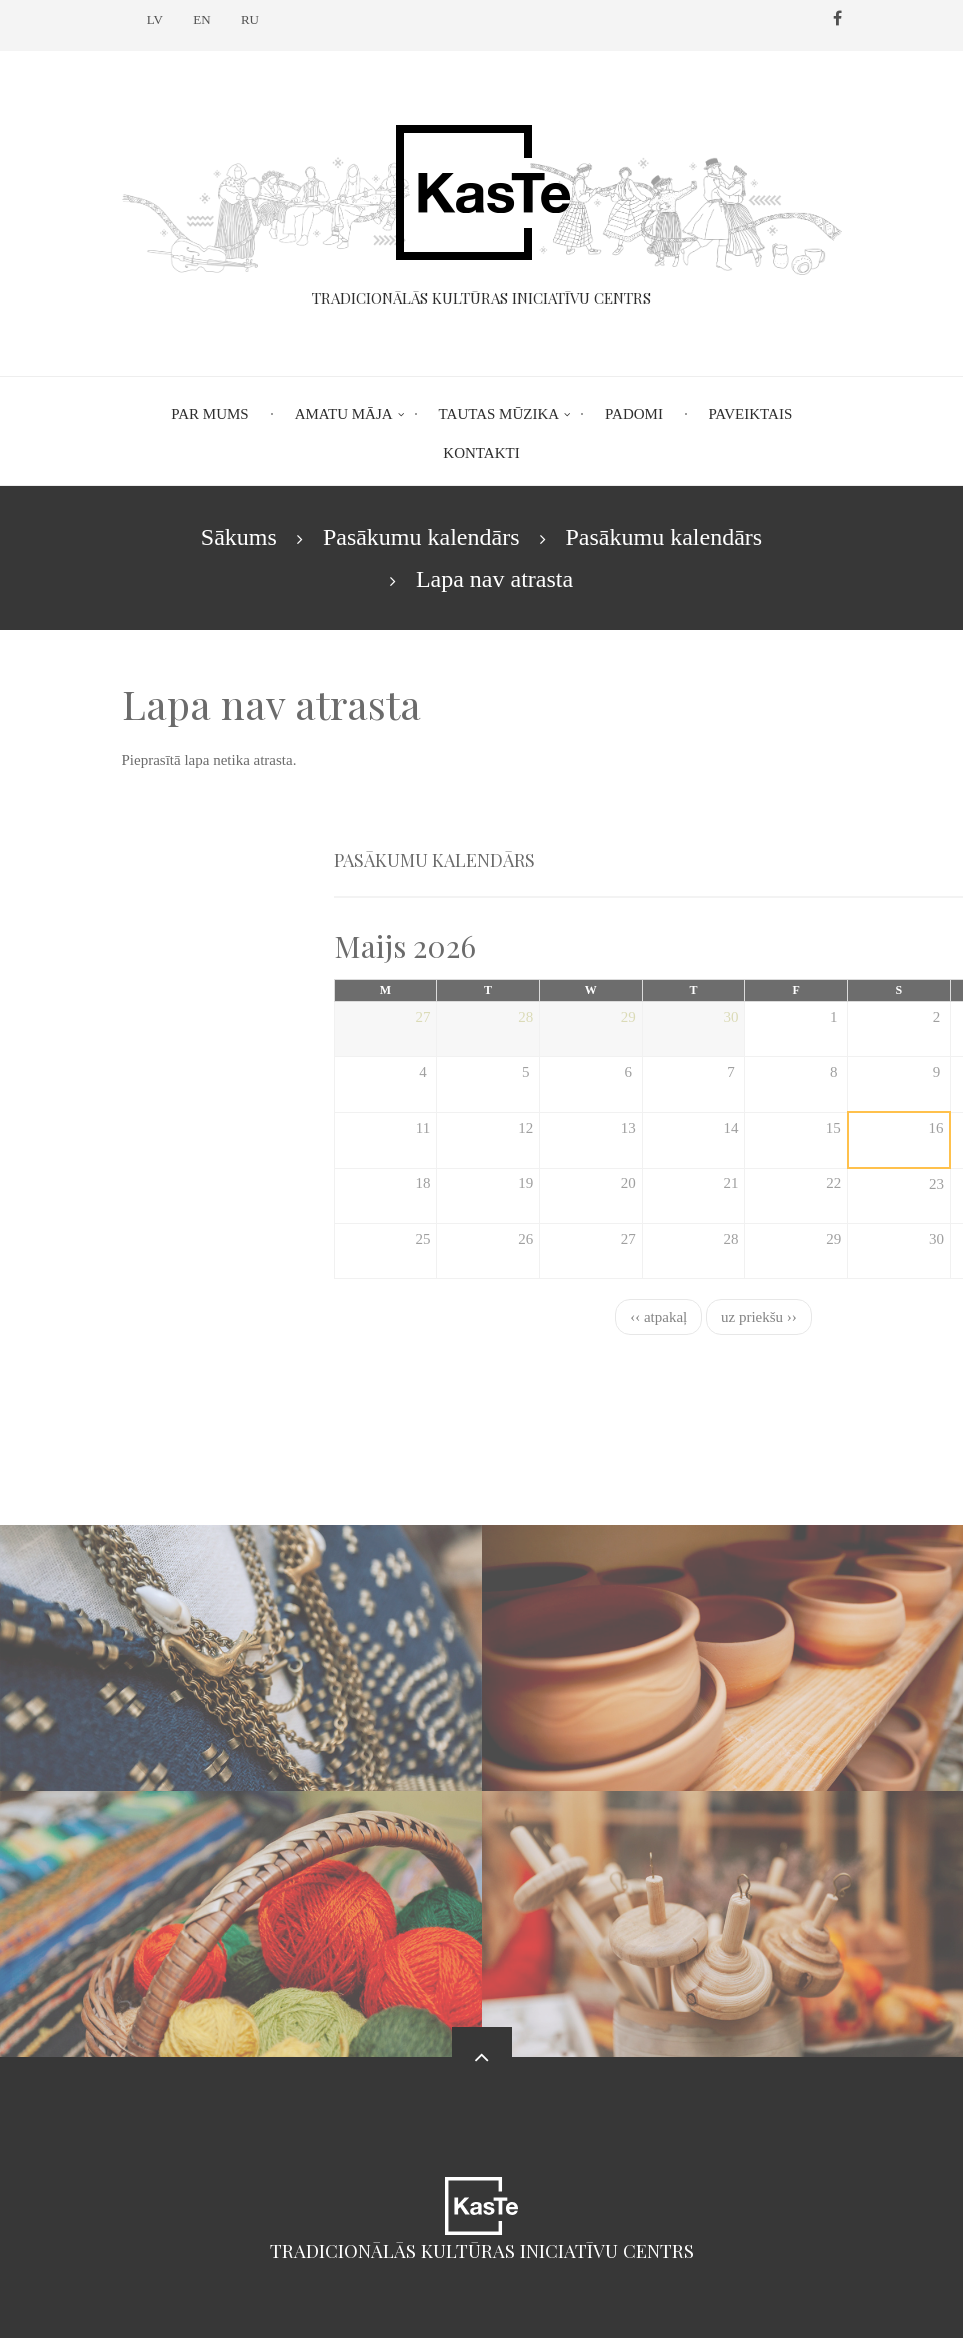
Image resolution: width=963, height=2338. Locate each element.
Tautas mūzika (499, 414)
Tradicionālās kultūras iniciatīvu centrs (482, 2250)
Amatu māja (344, 414)
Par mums (209, 414)
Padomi (634, 414)
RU (250, 19)
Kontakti (481, 453)
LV (155, 19)
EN (201, 19)
